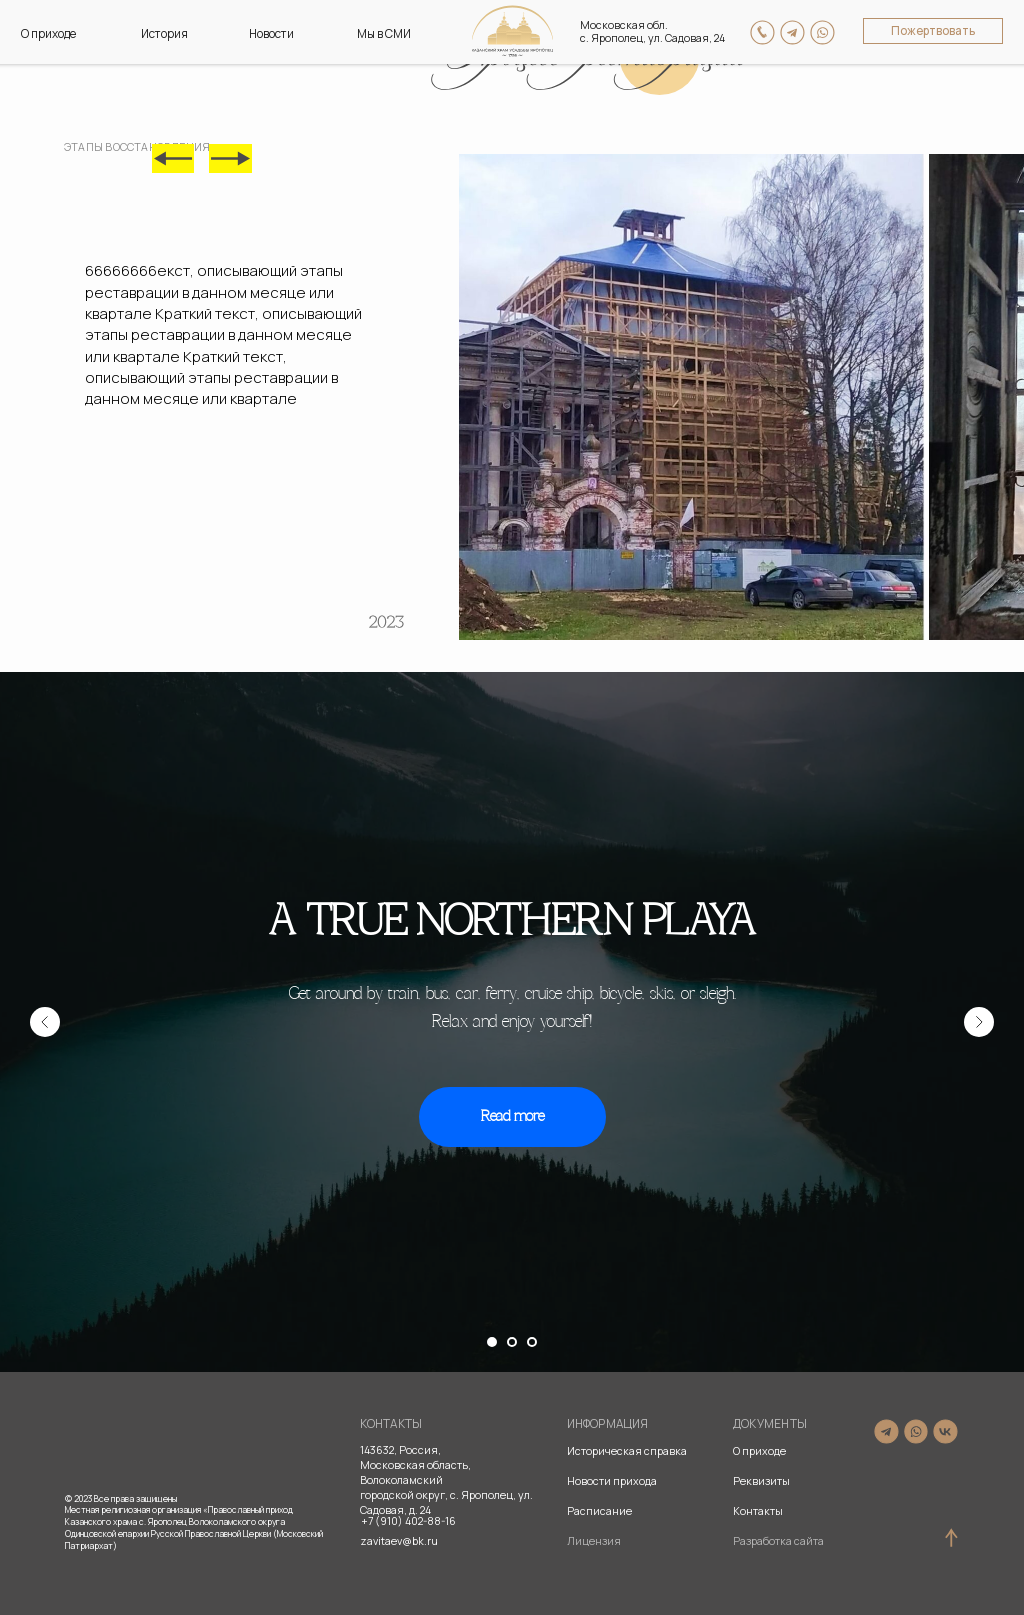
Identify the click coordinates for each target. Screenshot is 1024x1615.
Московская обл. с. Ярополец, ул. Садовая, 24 (652, 31)
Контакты (758, 1511)
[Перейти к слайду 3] (532, 1342)
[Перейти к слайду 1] (492, 1342)
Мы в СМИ (384, 33)
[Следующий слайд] (979, 1022)
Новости (271, 33)
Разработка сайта (778, 1541)
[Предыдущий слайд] (45, 1022)
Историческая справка (627, 1451)
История (164, 33)
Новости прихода (612, 1481)
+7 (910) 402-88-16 (408, 1521)
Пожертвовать (933, 30)
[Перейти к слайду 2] (512, 1342)
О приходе (48, 33)
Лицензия (594, 1541)
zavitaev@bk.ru (399, 1541)
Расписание (599, 1511)
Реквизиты (761, 1481)
